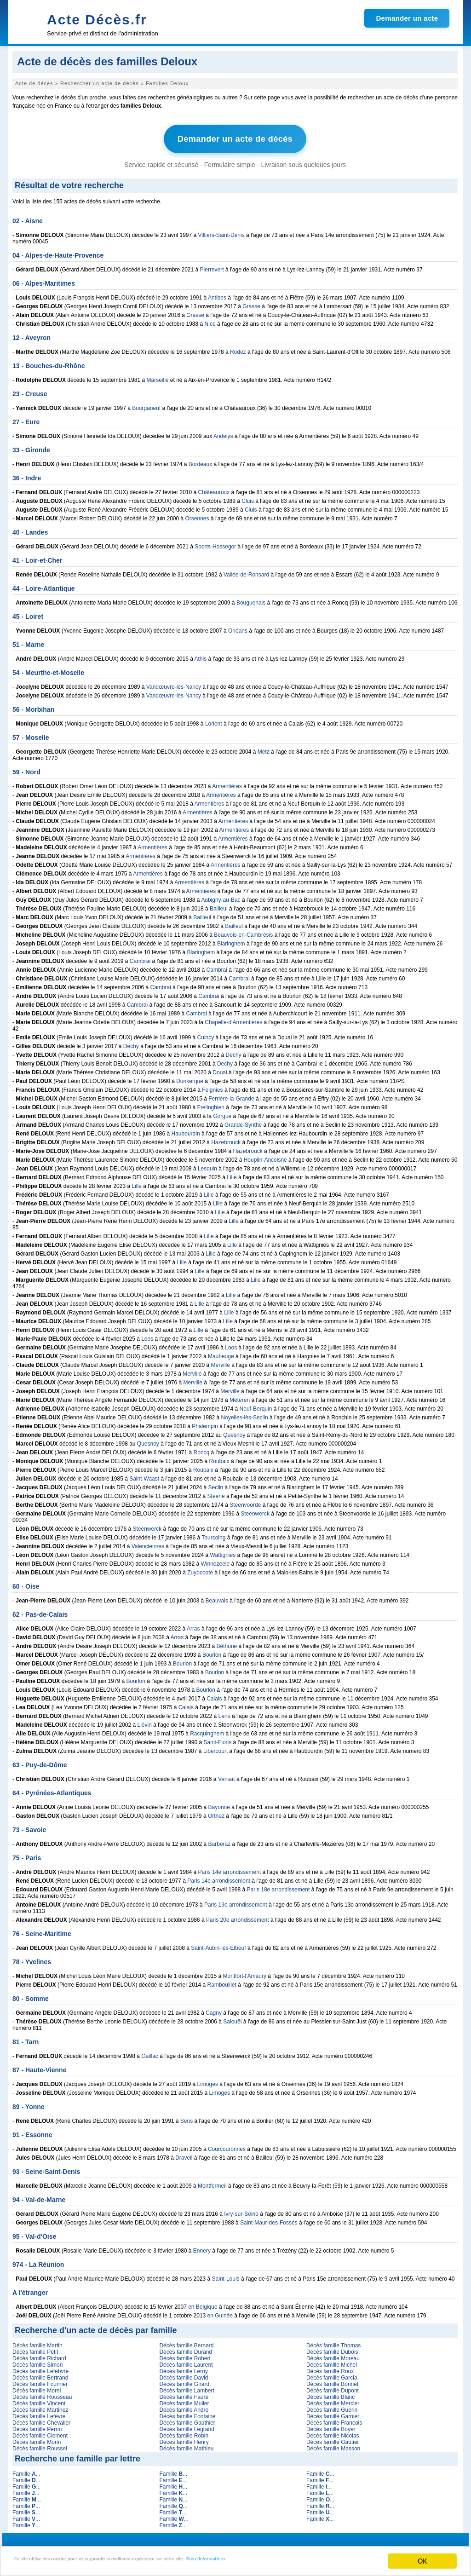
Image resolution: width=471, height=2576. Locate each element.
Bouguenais (250, 599)
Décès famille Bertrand (40, 2374)
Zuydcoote (200, 1569)
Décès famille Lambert (186, 2387)
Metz (264, 748)
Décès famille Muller (184, 2400)
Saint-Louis (226, 2275)
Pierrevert (212, 266)
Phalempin (205, 1423)
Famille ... (26, 2470)
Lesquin (207, 1165)
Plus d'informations (308, 2562)
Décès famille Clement (40, 2432)
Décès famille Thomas (333, 2342)
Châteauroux (214, 489)
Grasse (251, 303)
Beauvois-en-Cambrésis (243, 931)
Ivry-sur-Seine (241, 2210)
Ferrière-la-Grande (231, 1095)
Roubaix (219, 1458)
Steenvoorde (245, 1501)
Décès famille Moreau (333, 2355)
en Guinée (220, 2312)
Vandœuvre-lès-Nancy (173, 683)
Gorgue (222, 1113)
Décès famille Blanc (330, 2394)
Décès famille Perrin (37, 2426)
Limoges (207, 2081)
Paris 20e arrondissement (237, 1916)
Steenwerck (255, 1510)
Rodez (238, 349)
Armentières (227, 783)
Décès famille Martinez (40, 2406)
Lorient (213, 720)
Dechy (131, 1043)
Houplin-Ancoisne (265, 1156)
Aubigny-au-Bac (220, 896)
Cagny (214, 2009)
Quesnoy (234, 1432)
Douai (220, 1069)
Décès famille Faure (183, 2394)
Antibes (217, 294)
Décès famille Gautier (332, 2439)
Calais (214, 1695)
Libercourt (215, 1748)
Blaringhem (231, 940)
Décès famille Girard (184, 2381)
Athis (201, 655)
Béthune (227, 1643)
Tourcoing (213, 1534)
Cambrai (140, 958)
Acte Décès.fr (97, 19)
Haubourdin (186, 1130)
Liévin (145, 1721)
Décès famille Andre (183, 2406)
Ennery (202, 2247)
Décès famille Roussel (39, 2445)
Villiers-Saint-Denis (221, 232)
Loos (147, 1335)
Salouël (232, 2018)
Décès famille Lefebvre (40, 2368)
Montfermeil (212, 2182)
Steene (216, 1493)
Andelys (223, 433)
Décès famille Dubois (332, 2348)
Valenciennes (148, 1543)
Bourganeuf (146, 405)
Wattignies (223, 1552)
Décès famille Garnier (332, 2413)
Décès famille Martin (37, 2342)
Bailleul (219, 905)
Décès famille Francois (334, 2419)
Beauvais (217, 1597)
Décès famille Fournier (40, 2381)
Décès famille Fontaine (187, 2413)
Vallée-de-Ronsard (246, 571)
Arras (193, 1625)
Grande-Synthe (243, 1121)
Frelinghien (210, 1104)
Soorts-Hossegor (215, 543)
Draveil (183, 2154)
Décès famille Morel (36, 2387)
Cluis (247, 498)
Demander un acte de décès (235, 137)
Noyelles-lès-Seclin (244, 1414)
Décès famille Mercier (332, 2400)
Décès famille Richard (39, 2355)
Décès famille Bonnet (332, 2381)
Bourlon (211, 1651)
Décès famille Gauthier (187, 2419)
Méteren (240, 1397)
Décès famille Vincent (38, 2400)
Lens (224, 1713)
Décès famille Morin (36, 2439)
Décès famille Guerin (331, 2406)
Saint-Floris (218, 1739)
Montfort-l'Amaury (244, 1973)
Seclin (216, 1484)
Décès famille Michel (331, 2361)
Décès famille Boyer (331, 2426)
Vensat (226, 1776)
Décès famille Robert (184, 2355)
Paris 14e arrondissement (229, 1869)
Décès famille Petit (35, 2348)
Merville (220, 1362)
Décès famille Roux (330, 2368)
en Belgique (202, 2303)
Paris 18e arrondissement (278, 1886)
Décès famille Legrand (186, 2426)
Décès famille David (183, 2374)
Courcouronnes (227, 2146)
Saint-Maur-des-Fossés (269, 2219)
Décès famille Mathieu (186, 2445)
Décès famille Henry (183, 2439)
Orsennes (197, 515)
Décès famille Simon (37, 2361)
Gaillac (149, 2053)
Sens (186, 2118)
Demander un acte (407, 18)
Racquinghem (207, 1730)
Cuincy (205, 1034)
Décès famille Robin (183, 2432)
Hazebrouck (226, 1139)
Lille (231, 1174)
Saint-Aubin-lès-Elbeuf (218, 1945)
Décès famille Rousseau (42, 2394)
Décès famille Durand (185, 2348)
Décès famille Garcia (331, 2374)
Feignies (212, 1086)
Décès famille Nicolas (332, 2432)
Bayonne (219, 1804)
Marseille (157, 377)
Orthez (216, 1813)
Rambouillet (221, 1981)
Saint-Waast (144, 1475)
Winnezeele (215, 1560)
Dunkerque (189, 1078)
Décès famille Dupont (332, 2387)
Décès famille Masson (333, 2445)
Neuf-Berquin (256, 1405)
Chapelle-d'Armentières (233, 1019)
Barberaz (219, 1841)
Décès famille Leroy (183, 2368)
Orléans (237, 627)
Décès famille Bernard (186, 2342)
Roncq (202, 1449)
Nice (210, 320)
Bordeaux (200, 461)
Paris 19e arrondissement (235, 1901)
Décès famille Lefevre (38, 2413)
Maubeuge (221, 1353)
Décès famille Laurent (186, 2361)
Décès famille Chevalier (41, 2419)
